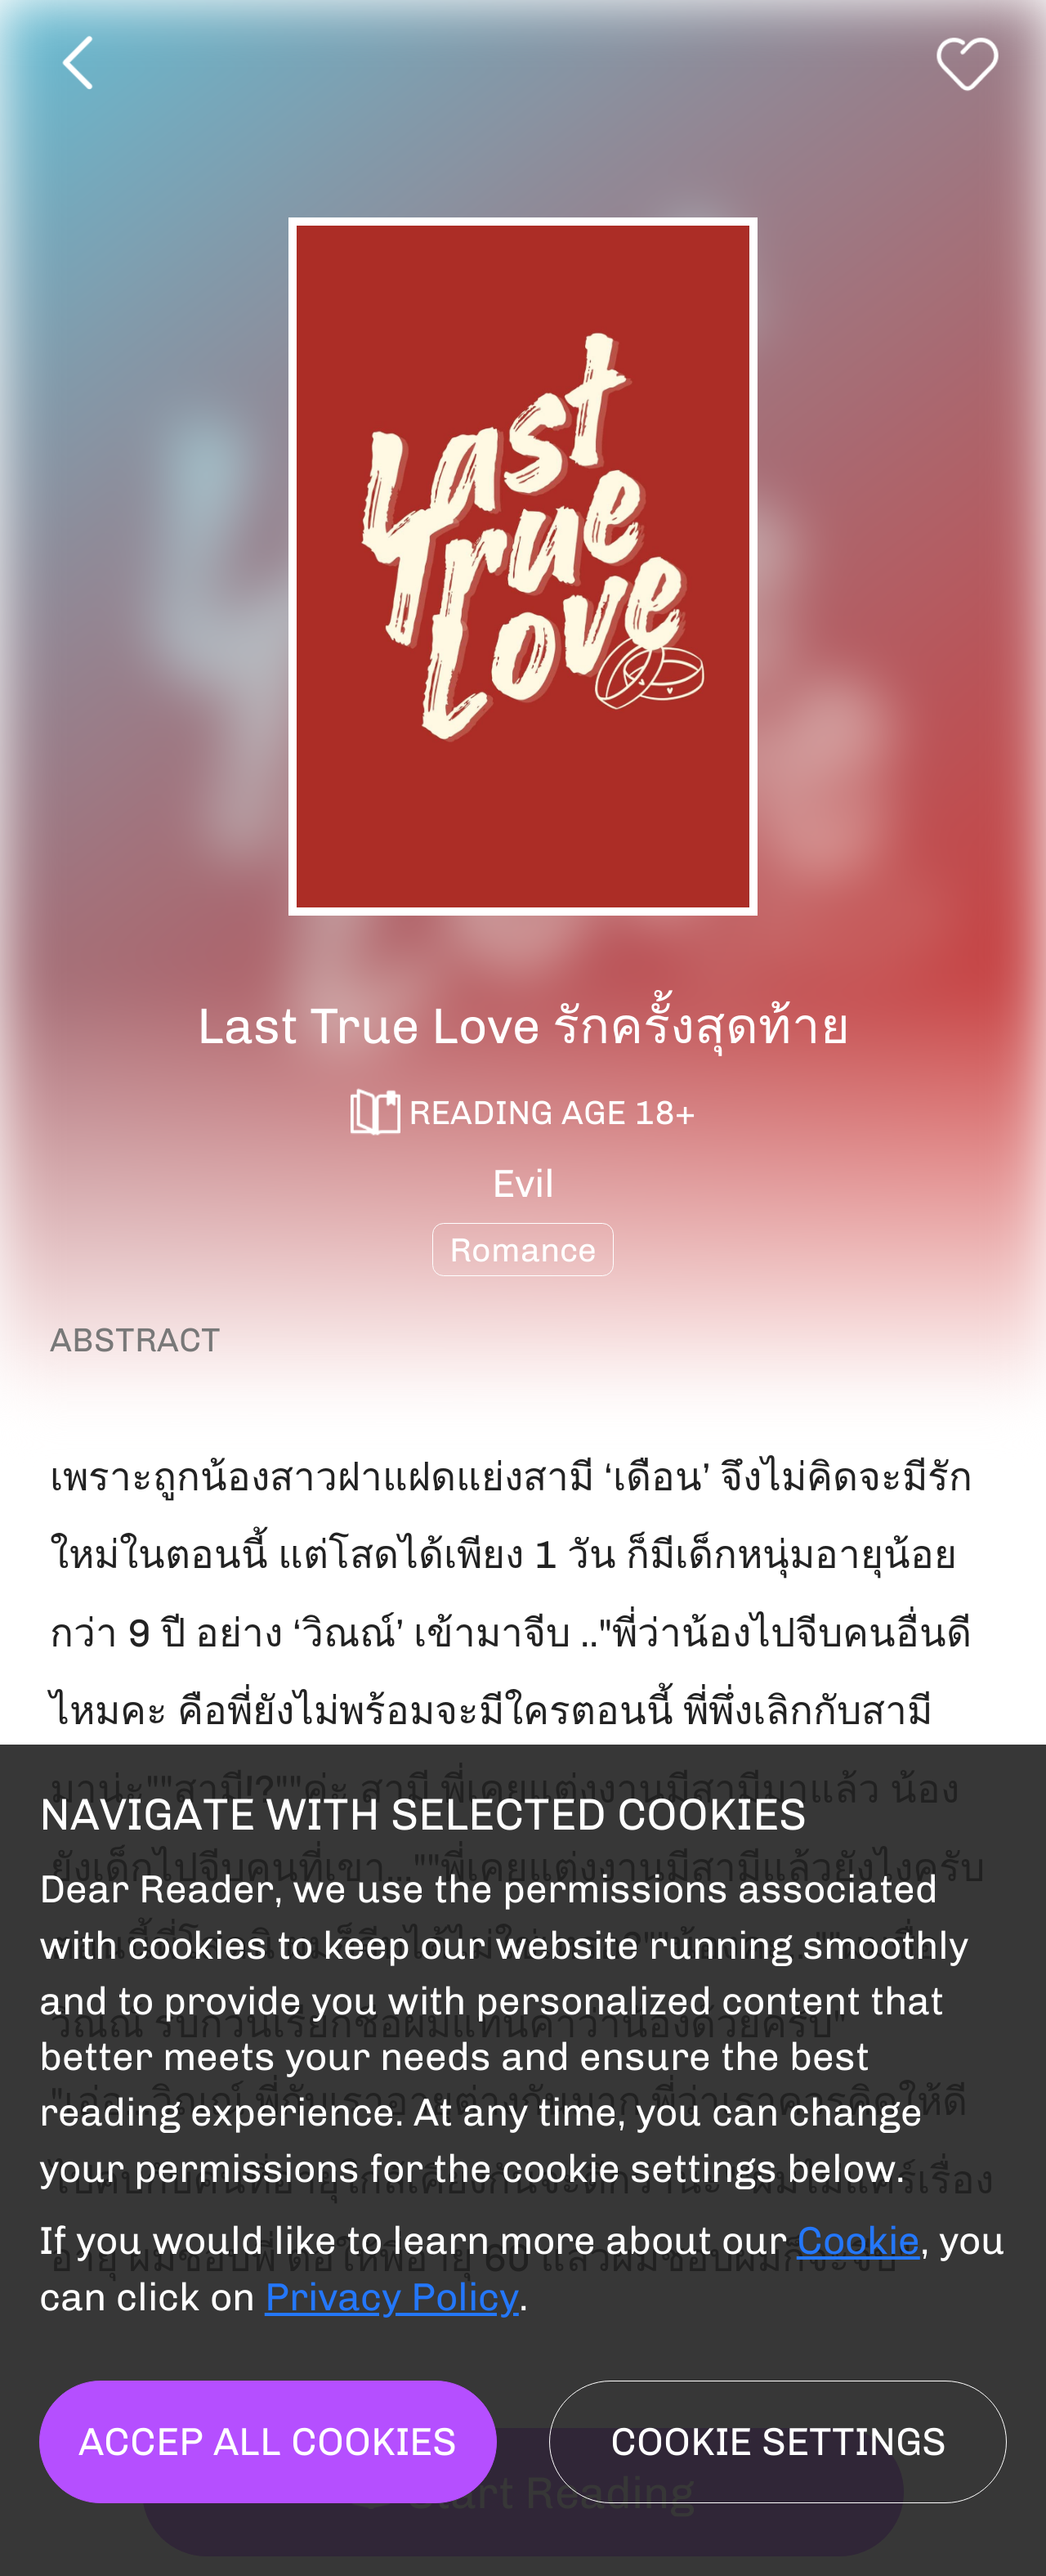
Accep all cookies (267, 2441)
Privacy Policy (392, 2297)
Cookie (858, 2240)
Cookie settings (778, 2441)
